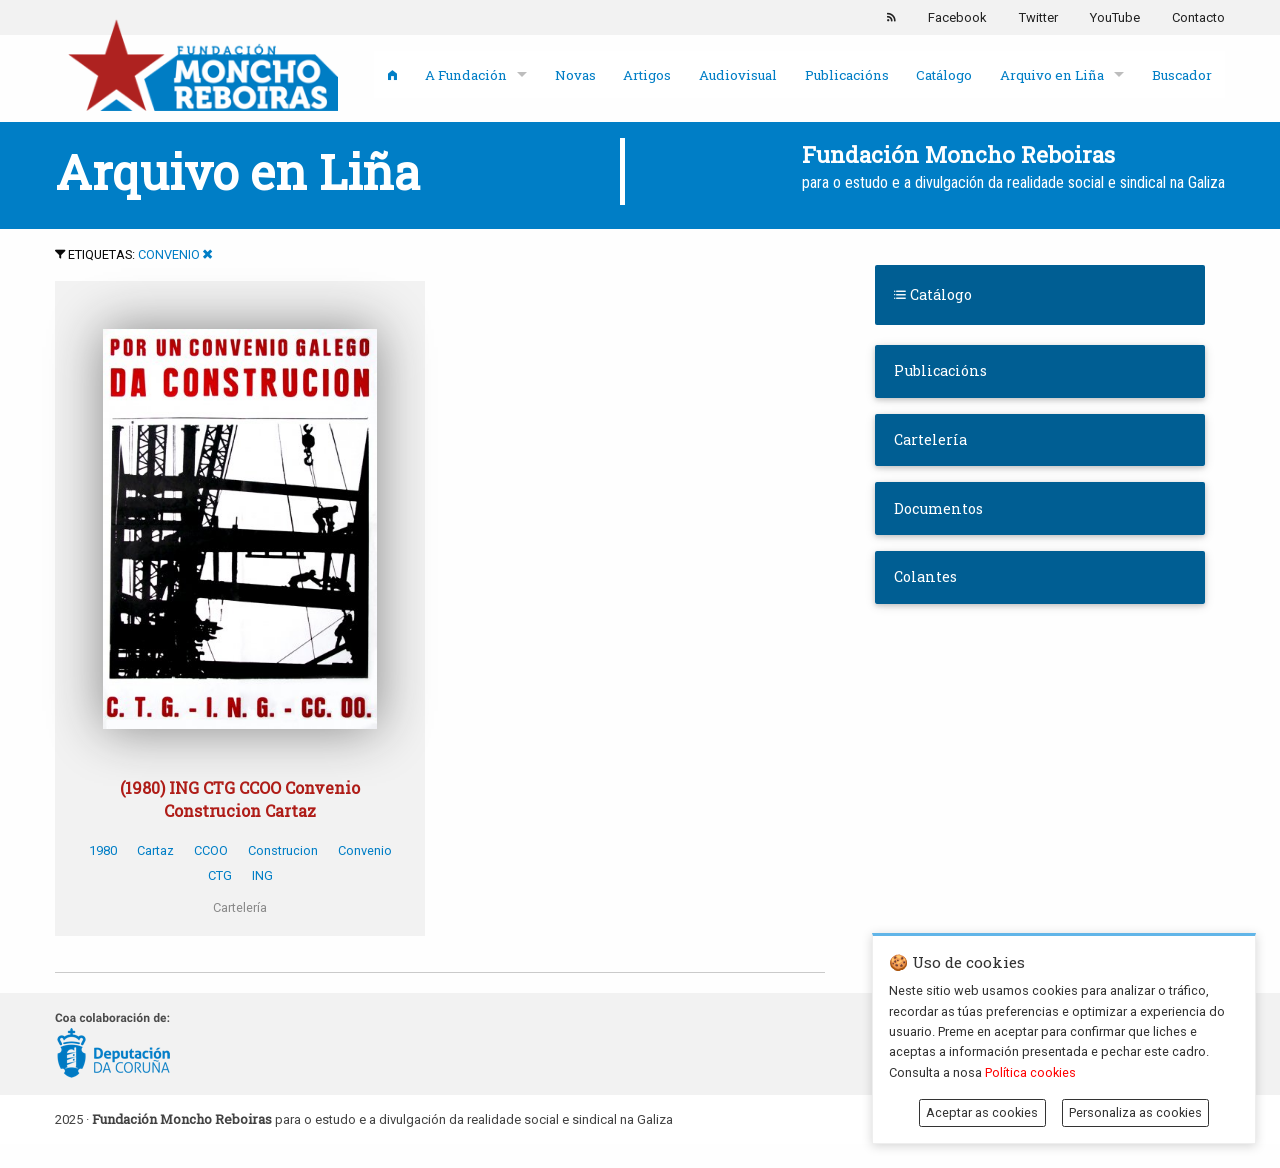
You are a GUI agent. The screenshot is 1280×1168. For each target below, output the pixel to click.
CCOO (211, 850)
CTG (220, 875)
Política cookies (1030, 1072)
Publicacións (847, 75)
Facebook (957, 17)
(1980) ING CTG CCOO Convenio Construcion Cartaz (240, 798)
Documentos (938, 508)
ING (262, 875)
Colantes (925, 576)
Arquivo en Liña (1052, 75)
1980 (103, 850)
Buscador (1182, 75)
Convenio (169, 254)
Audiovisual (738, 75)
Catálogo (944, 75)
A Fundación (466, 75)
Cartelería (930, 439)
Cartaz (155, 850)
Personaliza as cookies (1135, 1112)
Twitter (1038, 17)
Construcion (283, 850)
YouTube (1115, 17)
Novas (575, 75)
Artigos (647, 75)
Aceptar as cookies (982, 1112)
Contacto (1198, 17)
